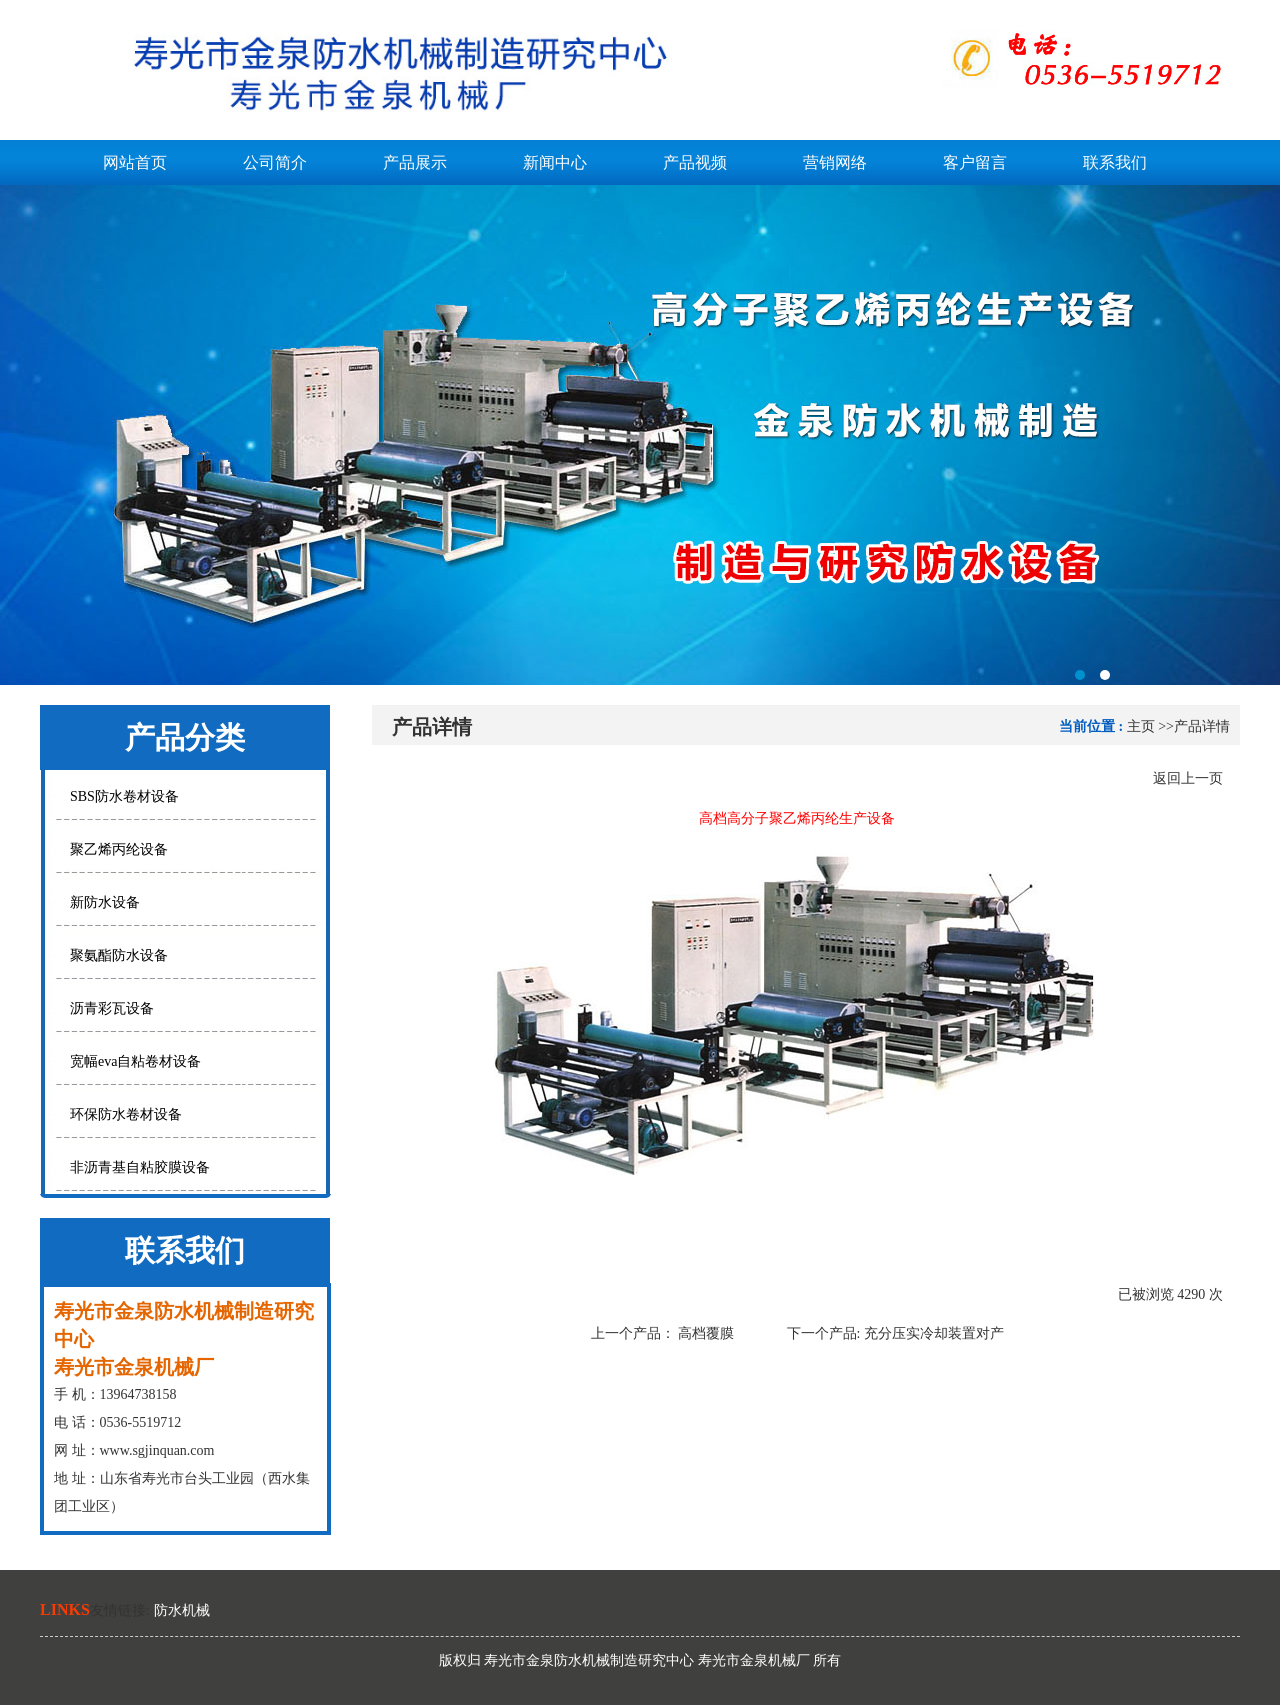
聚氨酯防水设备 (119, 955)
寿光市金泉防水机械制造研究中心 (640, 435)
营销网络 (835, 162)
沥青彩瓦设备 (112, 1008)
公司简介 (275, 162)
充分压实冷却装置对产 (934, 1333)
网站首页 (135, 162)
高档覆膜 (706, 1333)
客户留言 (975, 162)
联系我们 (1115, 162)
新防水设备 (105, 902)
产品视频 (695, 162)
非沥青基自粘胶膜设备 (140, 1167)
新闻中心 (555, 162)
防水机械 (182, 1610)
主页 (1141, 726)
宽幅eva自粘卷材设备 (135, 1061)
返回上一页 (1188, 778)
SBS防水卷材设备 (124, 796)
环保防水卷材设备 (126, 1114)
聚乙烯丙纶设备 (119, 849)
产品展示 (415, 162)
